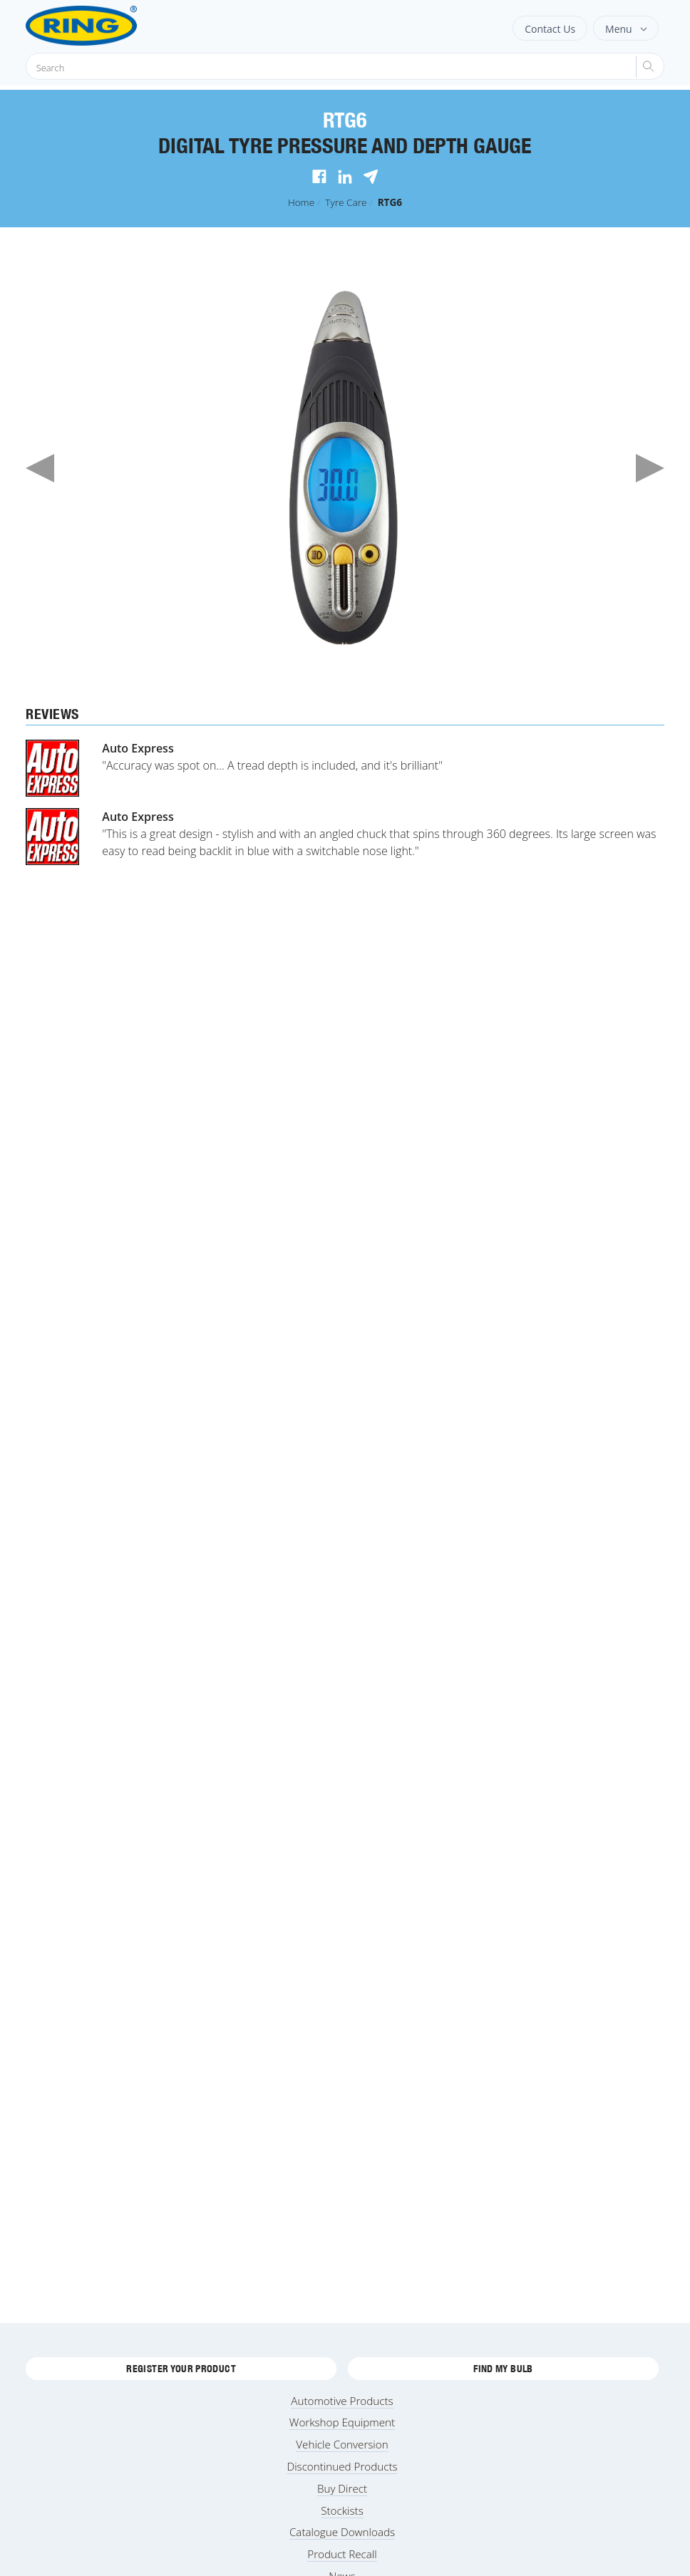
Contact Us (550, 29)
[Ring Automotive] (116, 26)
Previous (40, 468)
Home (301, 202)
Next (650, 468)
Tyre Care (345, 202)
